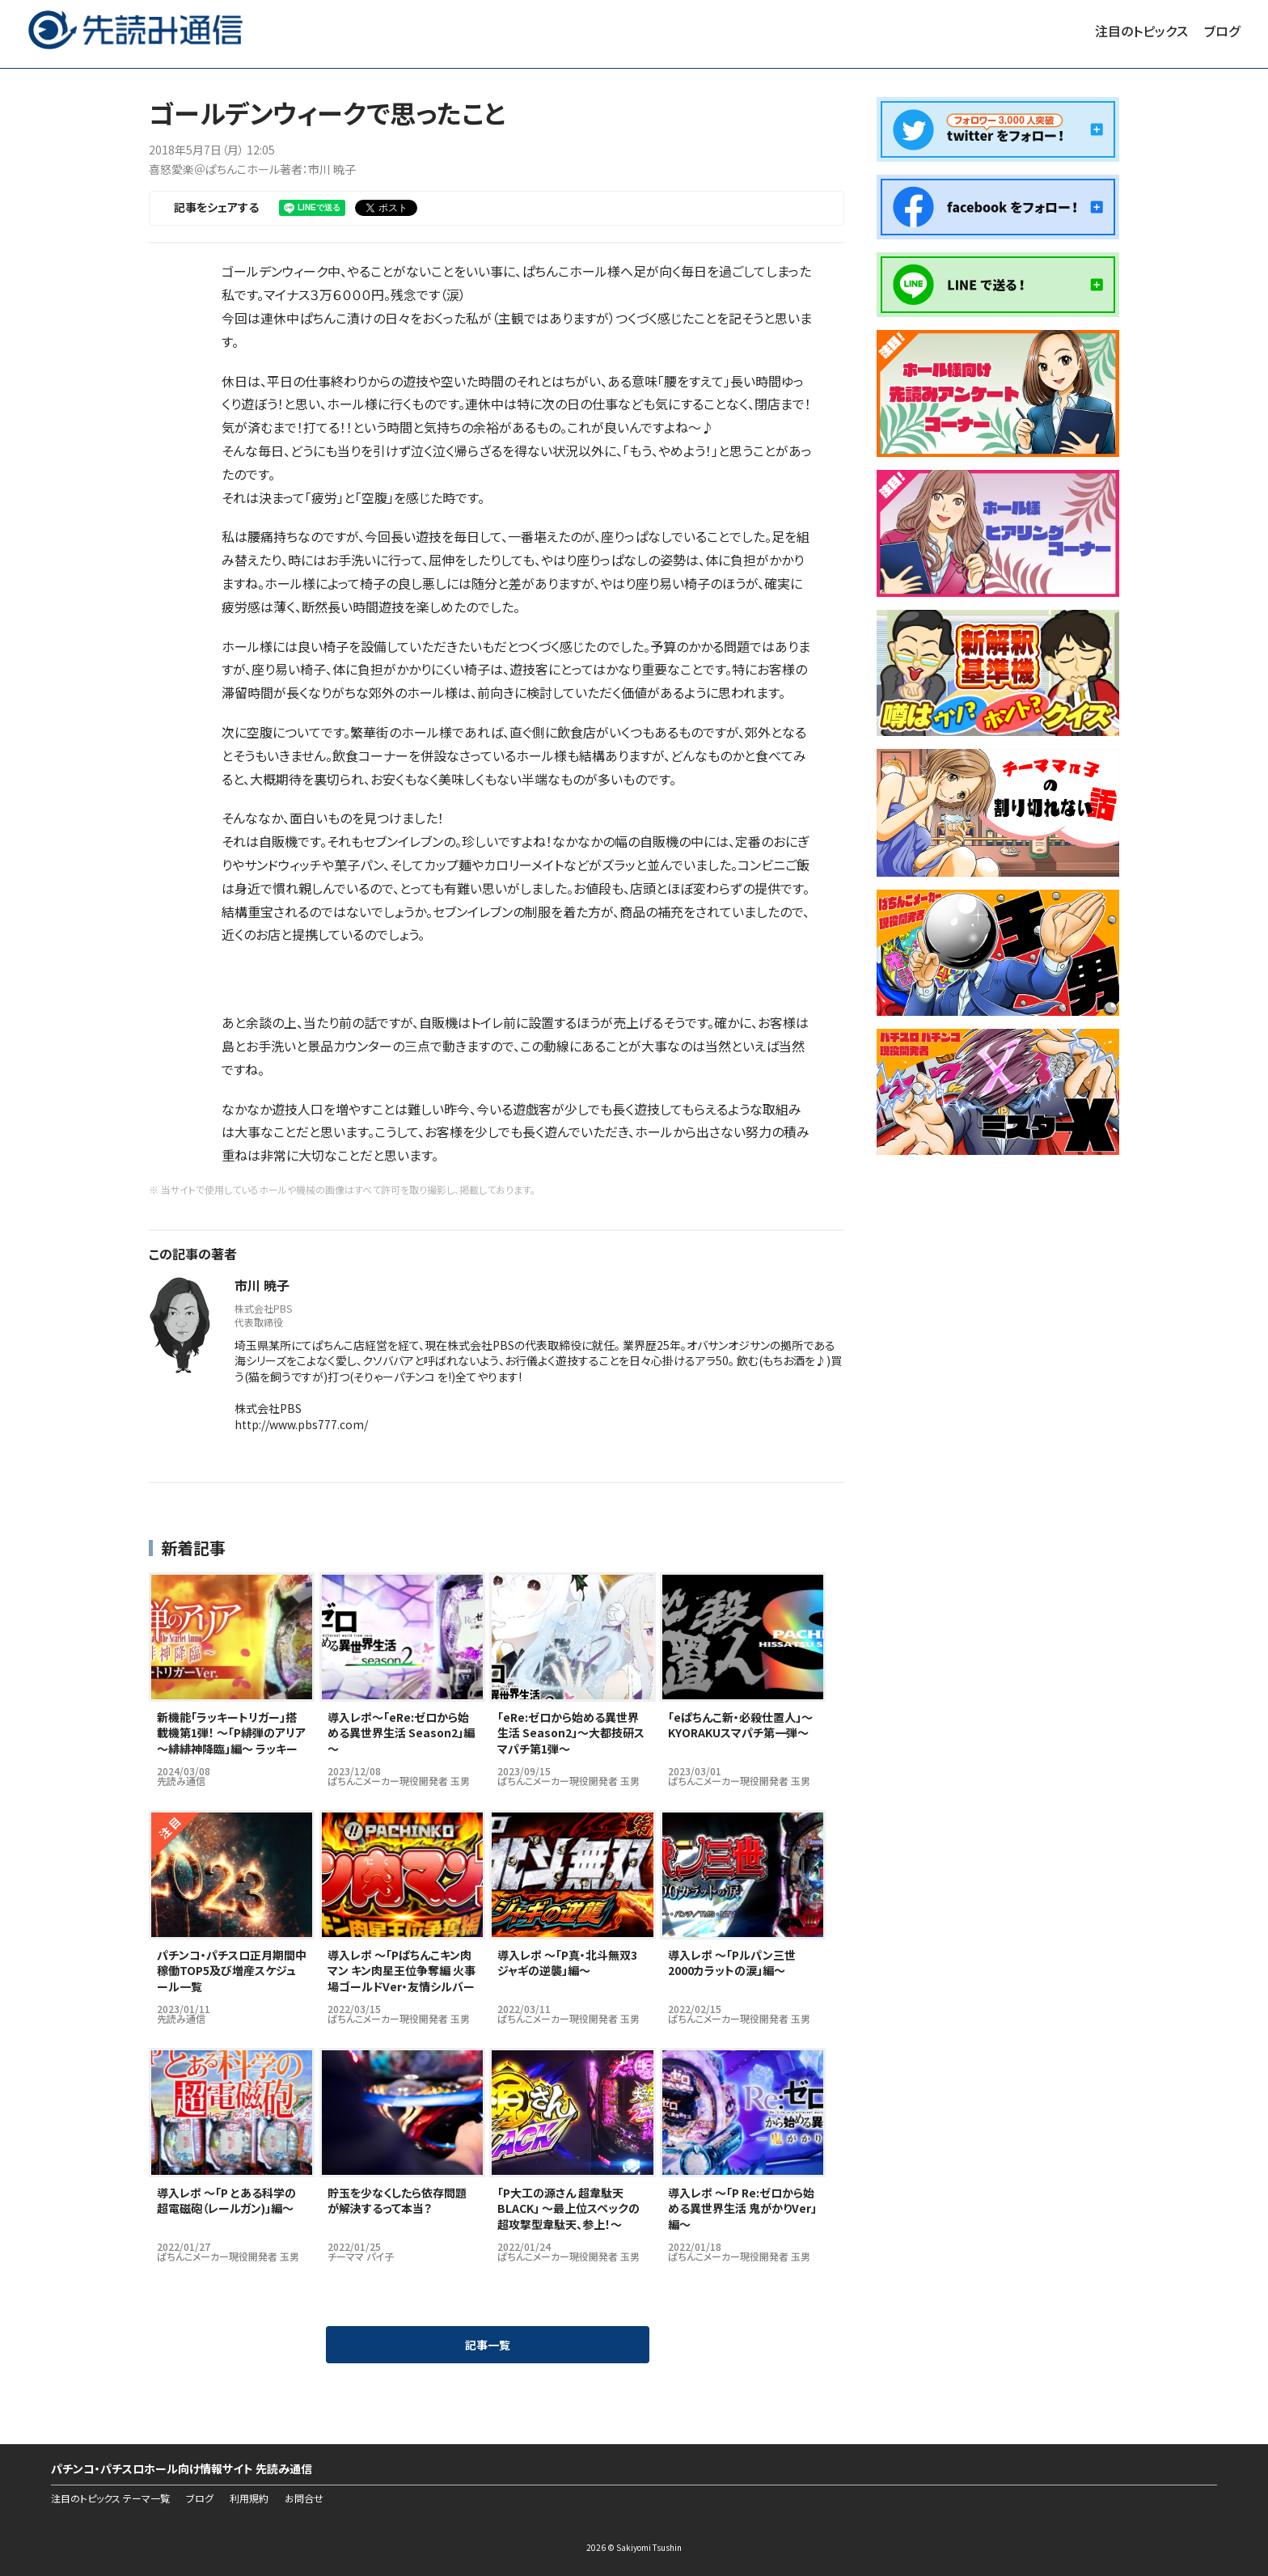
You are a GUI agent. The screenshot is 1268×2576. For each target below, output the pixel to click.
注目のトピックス (1141, 30)
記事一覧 (487, 2345)
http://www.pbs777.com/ (301, 1424)
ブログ (1222, 30)
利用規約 (249, 2498)
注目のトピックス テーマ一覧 (110, 2498)
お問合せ (304, 2498)
